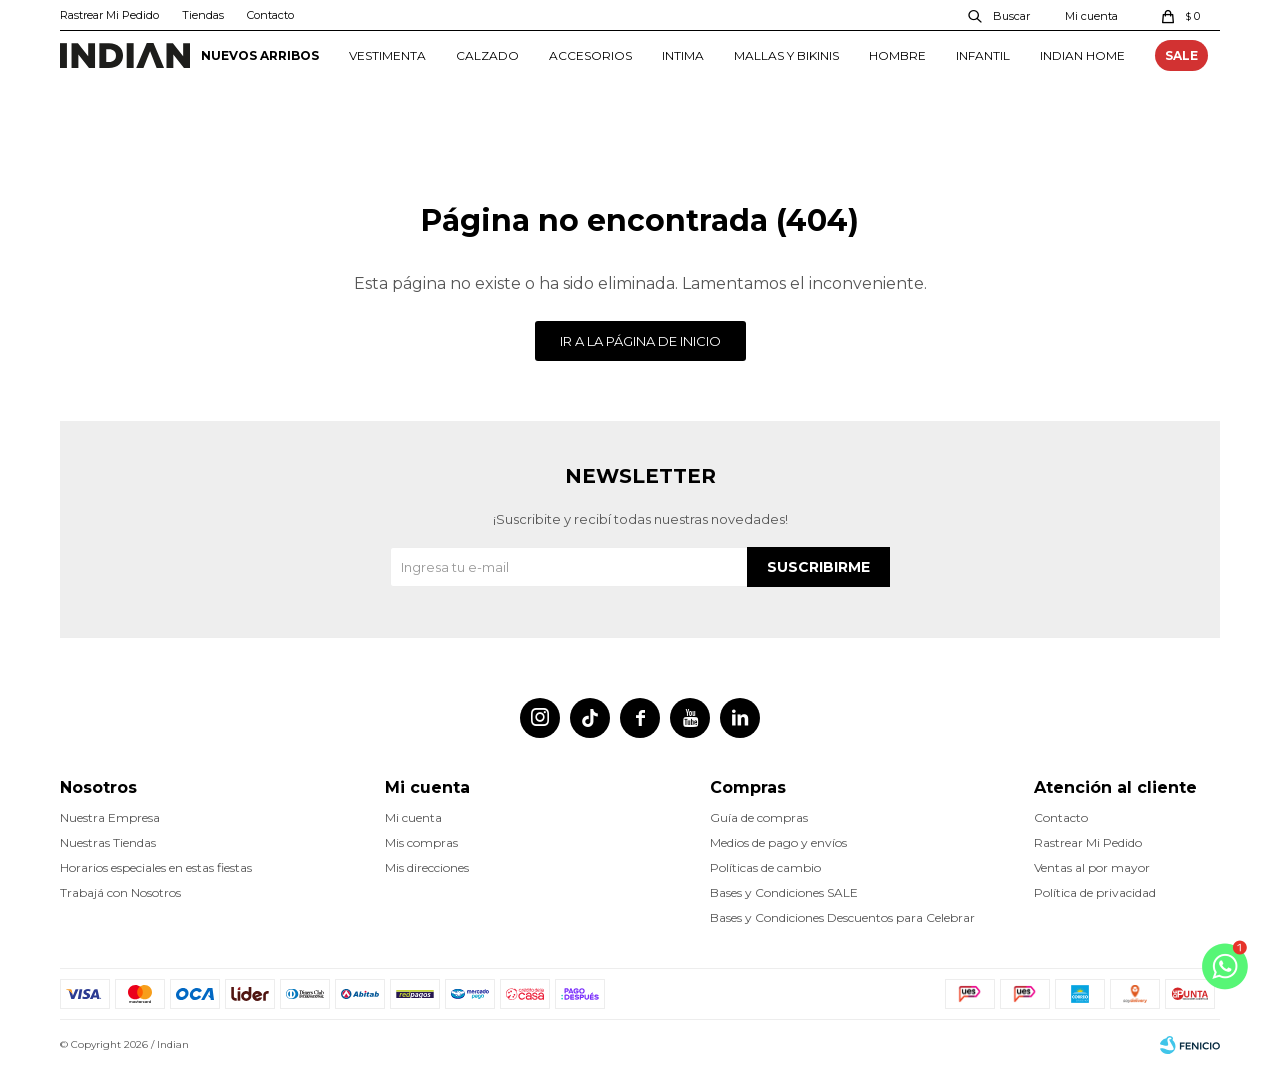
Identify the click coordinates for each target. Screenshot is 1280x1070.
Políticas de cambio (765, 867)
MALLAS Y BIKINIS (786, 55)
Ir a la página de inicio (640, 341)
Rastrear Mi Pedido (109, 15)
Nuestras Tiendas (108, 842)
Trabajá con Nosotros (120, 892)
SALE (1181, 55)
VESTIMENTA (387, 55)
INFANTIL (983, 55)
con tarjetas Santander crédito (640, 91)
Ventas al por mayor (1092, 867)
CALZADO (487, 55)
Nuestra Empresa (110, 817)
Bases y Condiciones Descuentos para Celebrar (842, 917)
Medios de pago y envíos (778, 842)
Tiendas (203, 15)
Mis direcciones (427, 867)
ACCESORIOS (590, 55)
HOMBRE (897, 55)
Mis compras (421, 842)
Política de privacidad (1095, 892)
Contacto (270, 15)
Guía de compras (759, 817)
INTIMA (683, 55)
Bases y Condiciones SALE (784, 892)
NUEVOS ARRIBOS (260, 55)
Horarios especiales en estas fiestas (156, 867)
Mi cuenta (413, 817)
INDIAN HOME (1082, 55)
